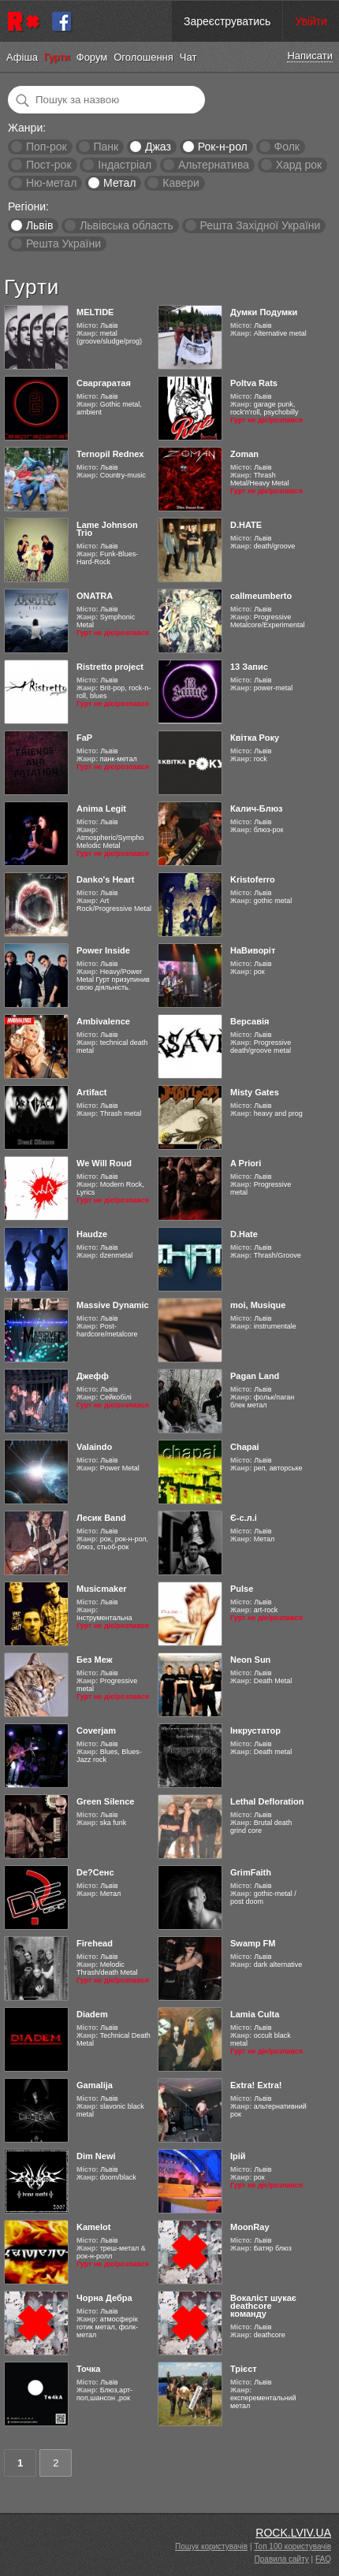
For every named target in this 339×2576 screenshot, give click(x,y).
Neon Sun (250, 1659)
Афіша (22, 57)
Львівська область (126, 225)
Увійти (311, 21)
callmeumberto (261, 595)
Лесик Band (101, 1517)
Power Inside (103, 950)
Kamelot (93, 2227)
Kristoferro (252, 879)
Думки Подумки (263, 312)
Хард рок (299, 164)
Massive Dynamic (112, 1305)
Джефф (92, 1376)
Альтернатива (213, 164)
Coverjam (96, 1730)
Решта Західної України (259, 225)
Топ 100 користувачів (292, 2546)
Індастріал (124, 164)
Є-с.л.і (243, 1517)
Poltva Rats (254, 383)
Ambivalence (103, 1021)
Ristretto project (109, 666)
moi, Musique (257, 1305)
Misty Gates (254, 1092)
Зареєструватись (227, 21)
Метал (119, 183)
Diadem (92, 2014)
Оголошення (143, 57)
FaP (84, 737)
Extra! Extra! (255, 2085)
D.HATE (246, 525)
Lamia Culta (254, 2014)
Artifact (91, 1092)
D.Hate (244, 1234)
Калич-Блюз (256, 808)
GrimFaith (250, 1872)
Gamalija (94, 2085)
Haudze (91, 1234)
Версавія (249, 1021)
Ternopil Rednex (109, 454)
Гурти (57, 57)
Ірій (238, 2156)
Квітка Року (254, 737)
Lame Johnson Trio (107, 528)
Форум (92, 57)
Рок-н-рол (223, 146)
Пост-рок (49, 164)
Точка (88, 2368)
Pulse (241, 1588)
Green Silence (105, 1801)
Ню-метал (51, 183)
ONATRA (94, 595)
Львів (39, 225)
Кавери (180, 183)
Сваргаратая (103, 383)
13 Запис (249, 666)
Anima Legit (101, 808)
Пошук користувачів (211, 2546)
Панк (105, 146)
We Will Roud (104, 1163)
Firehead (94, 1943)
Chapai (244, 1447)
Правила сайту (282, 2559)
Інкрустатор (255, 1730)
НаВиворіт (252, 950)
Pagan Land (254, 1376)
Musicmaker (101, 1588)
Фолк (287, 146)
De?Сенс (95, 1872)
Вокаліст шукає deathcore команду (263, 2305)
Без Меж (94, 1659)
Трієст (243, 2368)
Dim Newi (96, 2156)
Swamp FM (252, 1943)
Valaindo (94, 1447)
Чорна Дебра (104, 2298)
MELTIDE (95, 312)
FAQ (323, 2559)
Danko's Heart (105, 879)
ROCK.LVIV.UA (293, 2532)
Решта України (63, 243)
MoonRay (250, 2227)
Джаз (158, 146)
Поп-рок (46, 146)
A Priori (245, 1163)
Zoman (244, 454)
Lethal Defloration (267, 1801)
